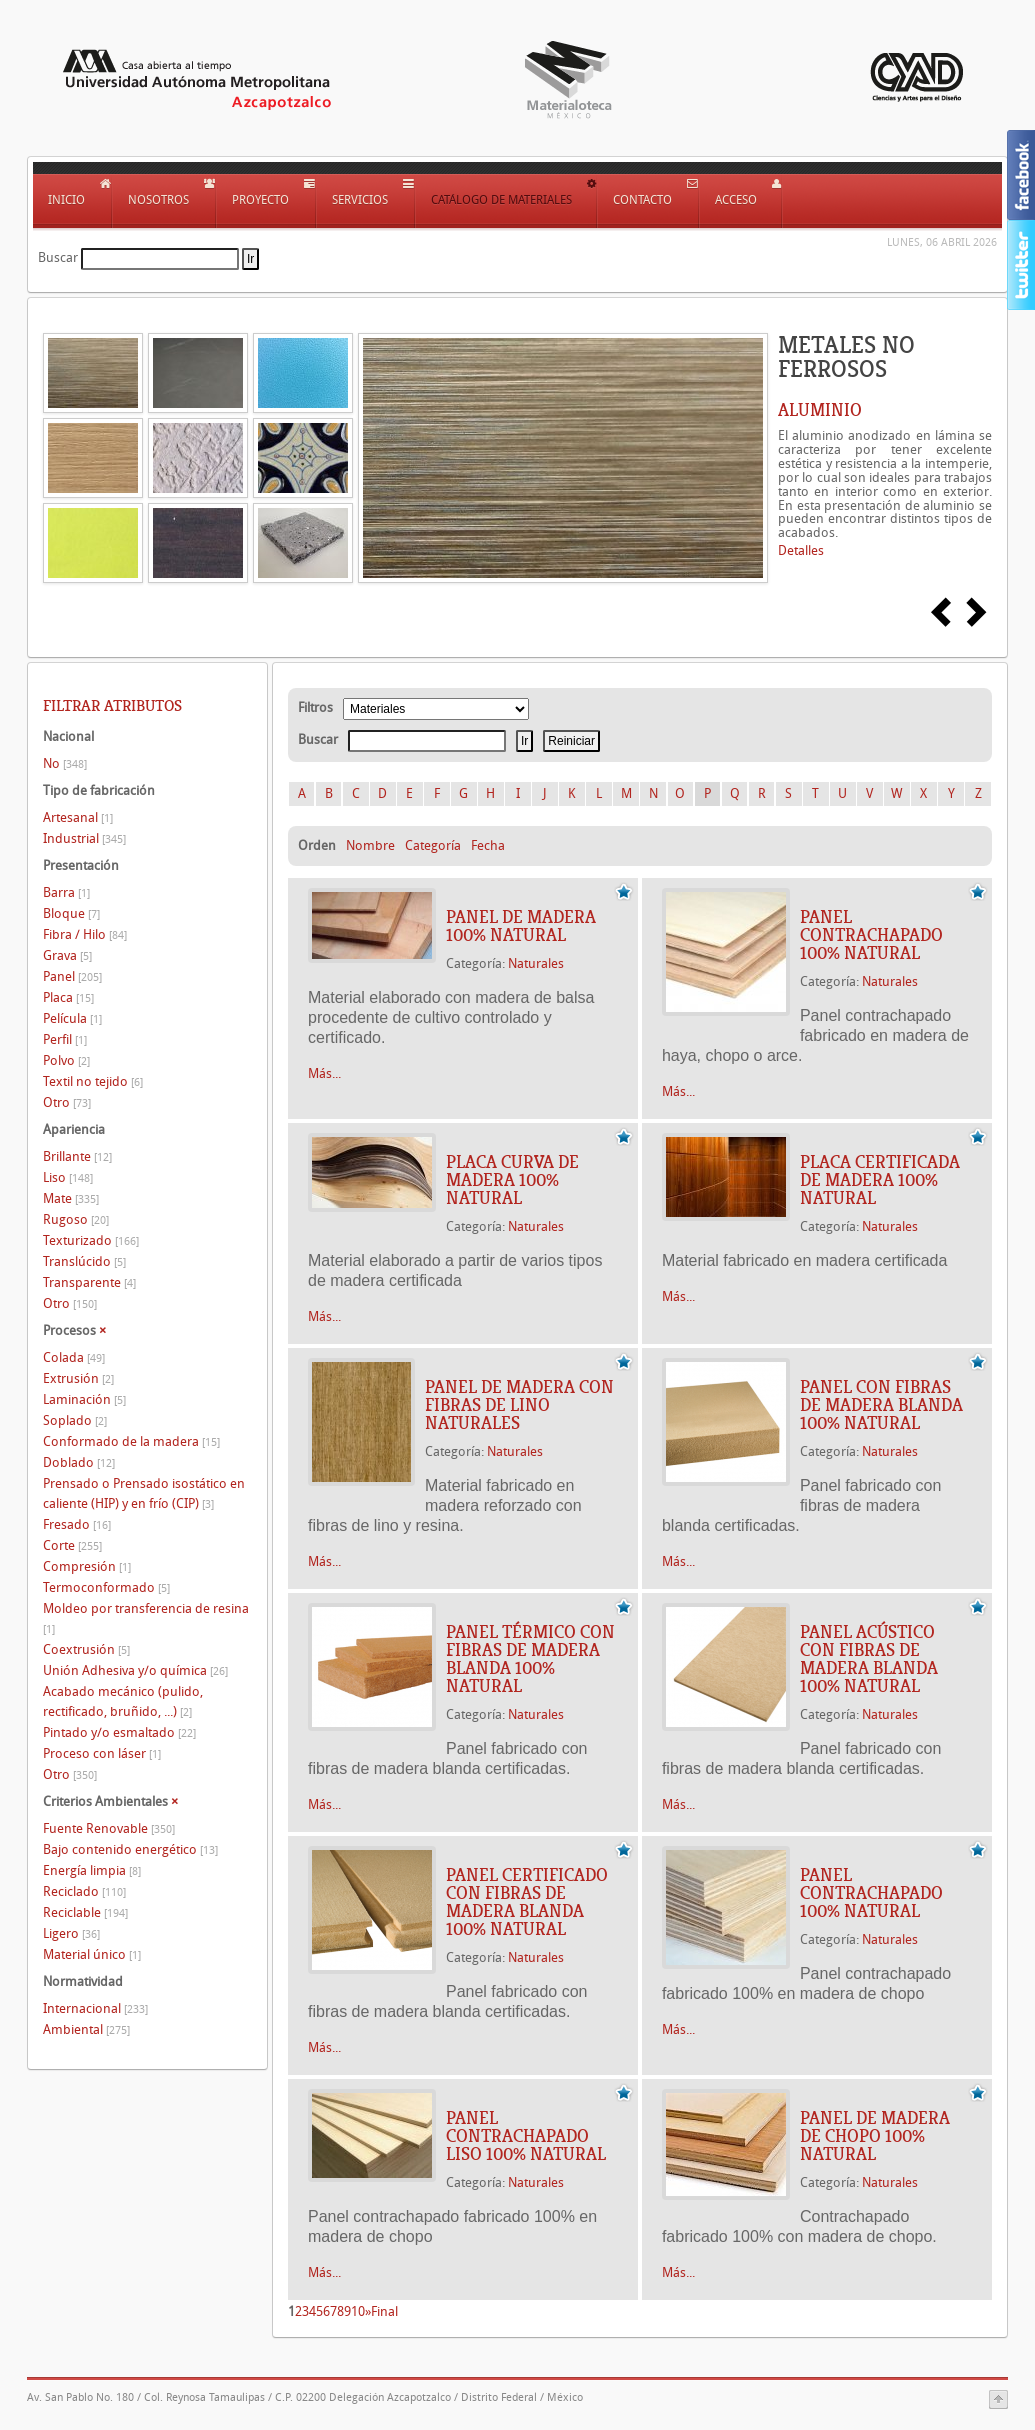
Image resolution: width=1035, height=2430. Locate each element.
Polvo (66, 1060)
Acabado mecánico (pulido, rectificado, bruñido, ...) (123, 1701)
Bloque (71, 913)
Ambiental (86, 2029)
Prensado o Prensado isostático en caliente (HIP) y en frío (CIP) (144, 1493)
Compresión (87, 1566)
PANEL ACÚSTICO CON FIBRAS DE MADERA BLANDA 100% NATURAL (869, 1659)
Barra (66, 892)
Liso (68, 1177)
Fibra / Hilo (85, 934)
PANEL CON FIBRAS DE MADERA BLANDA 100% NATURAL (881, 1405)
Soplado (75, 1420)
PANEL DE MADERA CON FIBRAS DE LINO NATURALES (519, 1405)
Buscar (58, 257)
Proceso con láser (102, 1753)
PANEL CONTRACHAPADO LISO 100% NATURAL (526, 2136)
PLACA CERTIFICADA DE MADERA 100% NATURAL (880, 1180)
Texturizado (91, 1240)
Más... (324, 1073)
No (65, 763)
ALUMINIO (820, 410)
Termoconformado (106, 1587)
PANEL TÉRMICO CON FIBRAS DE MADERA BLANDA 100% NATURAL (530, 1659)
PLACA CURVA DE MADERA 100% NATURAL (512, 1180)
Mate (71, 1198)
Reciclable (85, 1912)
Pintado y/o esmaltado (119, 1732)
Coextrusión (86, 1649)
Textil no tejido (93, 1081)
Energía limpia (92, 1870)
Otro (67, 1102)
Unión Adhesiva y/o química (135, 1670)
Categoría (433, 845)
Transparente (89, 1282)
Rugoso (76, 1219)
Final (384, 2311)
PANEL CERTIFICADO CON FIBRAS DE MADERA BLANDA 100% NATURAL (527, 1902)
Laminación (84, 1399)
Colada (74, 1357)
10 (358, 2311)
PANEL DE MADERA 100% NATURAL (521, 926)
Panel (72, 976)
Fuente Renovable (109, 1828)
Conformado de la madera (131, 1441)
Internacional (95, 2008)
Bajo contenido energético (130, 1849)
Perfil (65, 1039)
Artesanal (78, 817)
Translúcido (84, 1261)
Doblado (79, 1462)
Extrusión (78, 1378)
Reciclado (84, 1891)
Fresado (77, 1524)
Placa (68, 997)
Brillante (77, 1156)
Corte (72, 1545)
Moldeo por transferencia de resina (146, 1618)
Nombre (370, 845)
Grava (67, 955)
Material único (92, 1954)
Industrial (84, 838)
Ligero (71, 1933)
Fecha (488, 845)
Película (72, 1018)
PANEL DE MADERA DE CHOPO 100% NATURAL (875, 2136)
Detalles (801, 550)
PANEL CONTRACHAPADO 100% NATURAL (871, 935)
